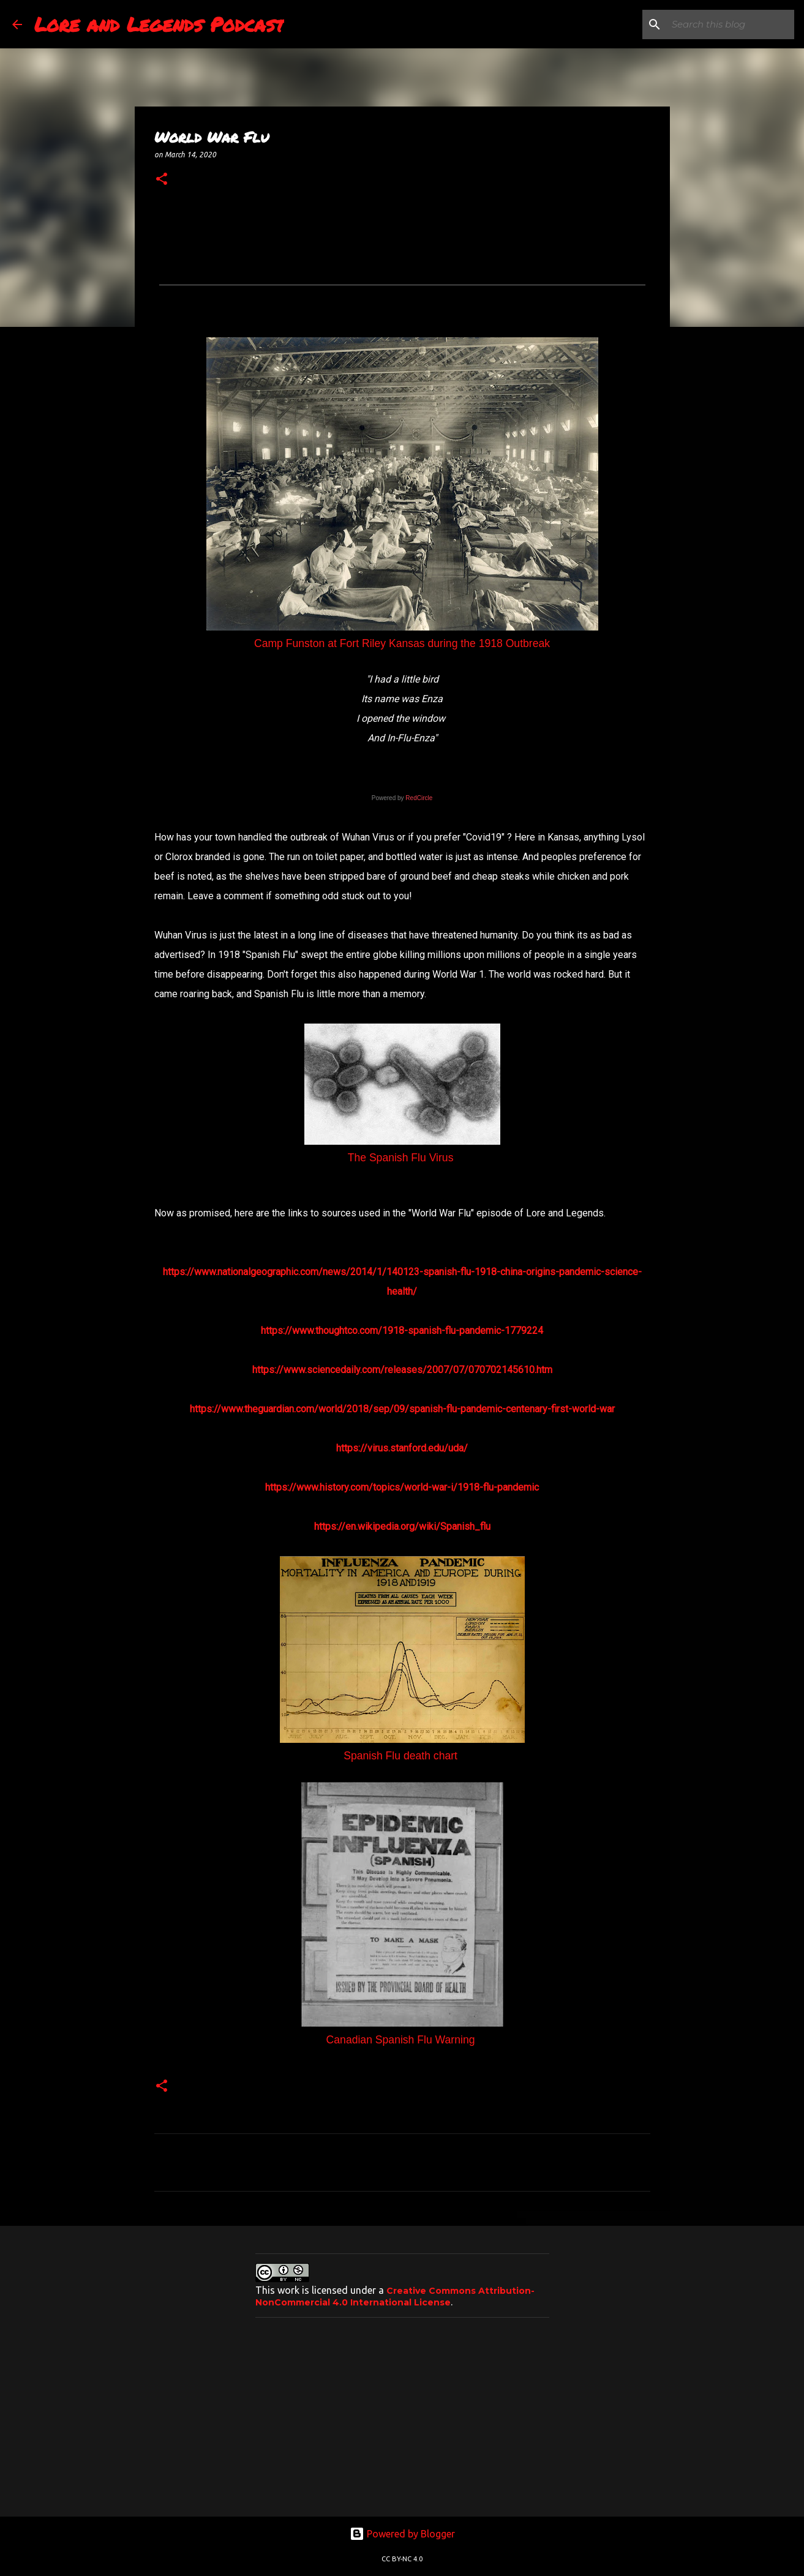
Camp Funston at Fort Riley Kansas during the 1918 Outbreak (402, 643)
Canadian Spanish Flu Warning (402, 2040)
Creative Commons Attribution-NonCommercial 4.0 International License (395, 2296)
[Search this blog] (730, 24)
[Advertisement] (402, 2412)
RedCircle (418, 798)
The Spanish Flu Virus (402, 1157)
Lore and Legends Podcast (159, 24)
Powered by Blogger (402, 2533)
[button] (161, 179)
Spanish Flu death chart (402, 1756)
